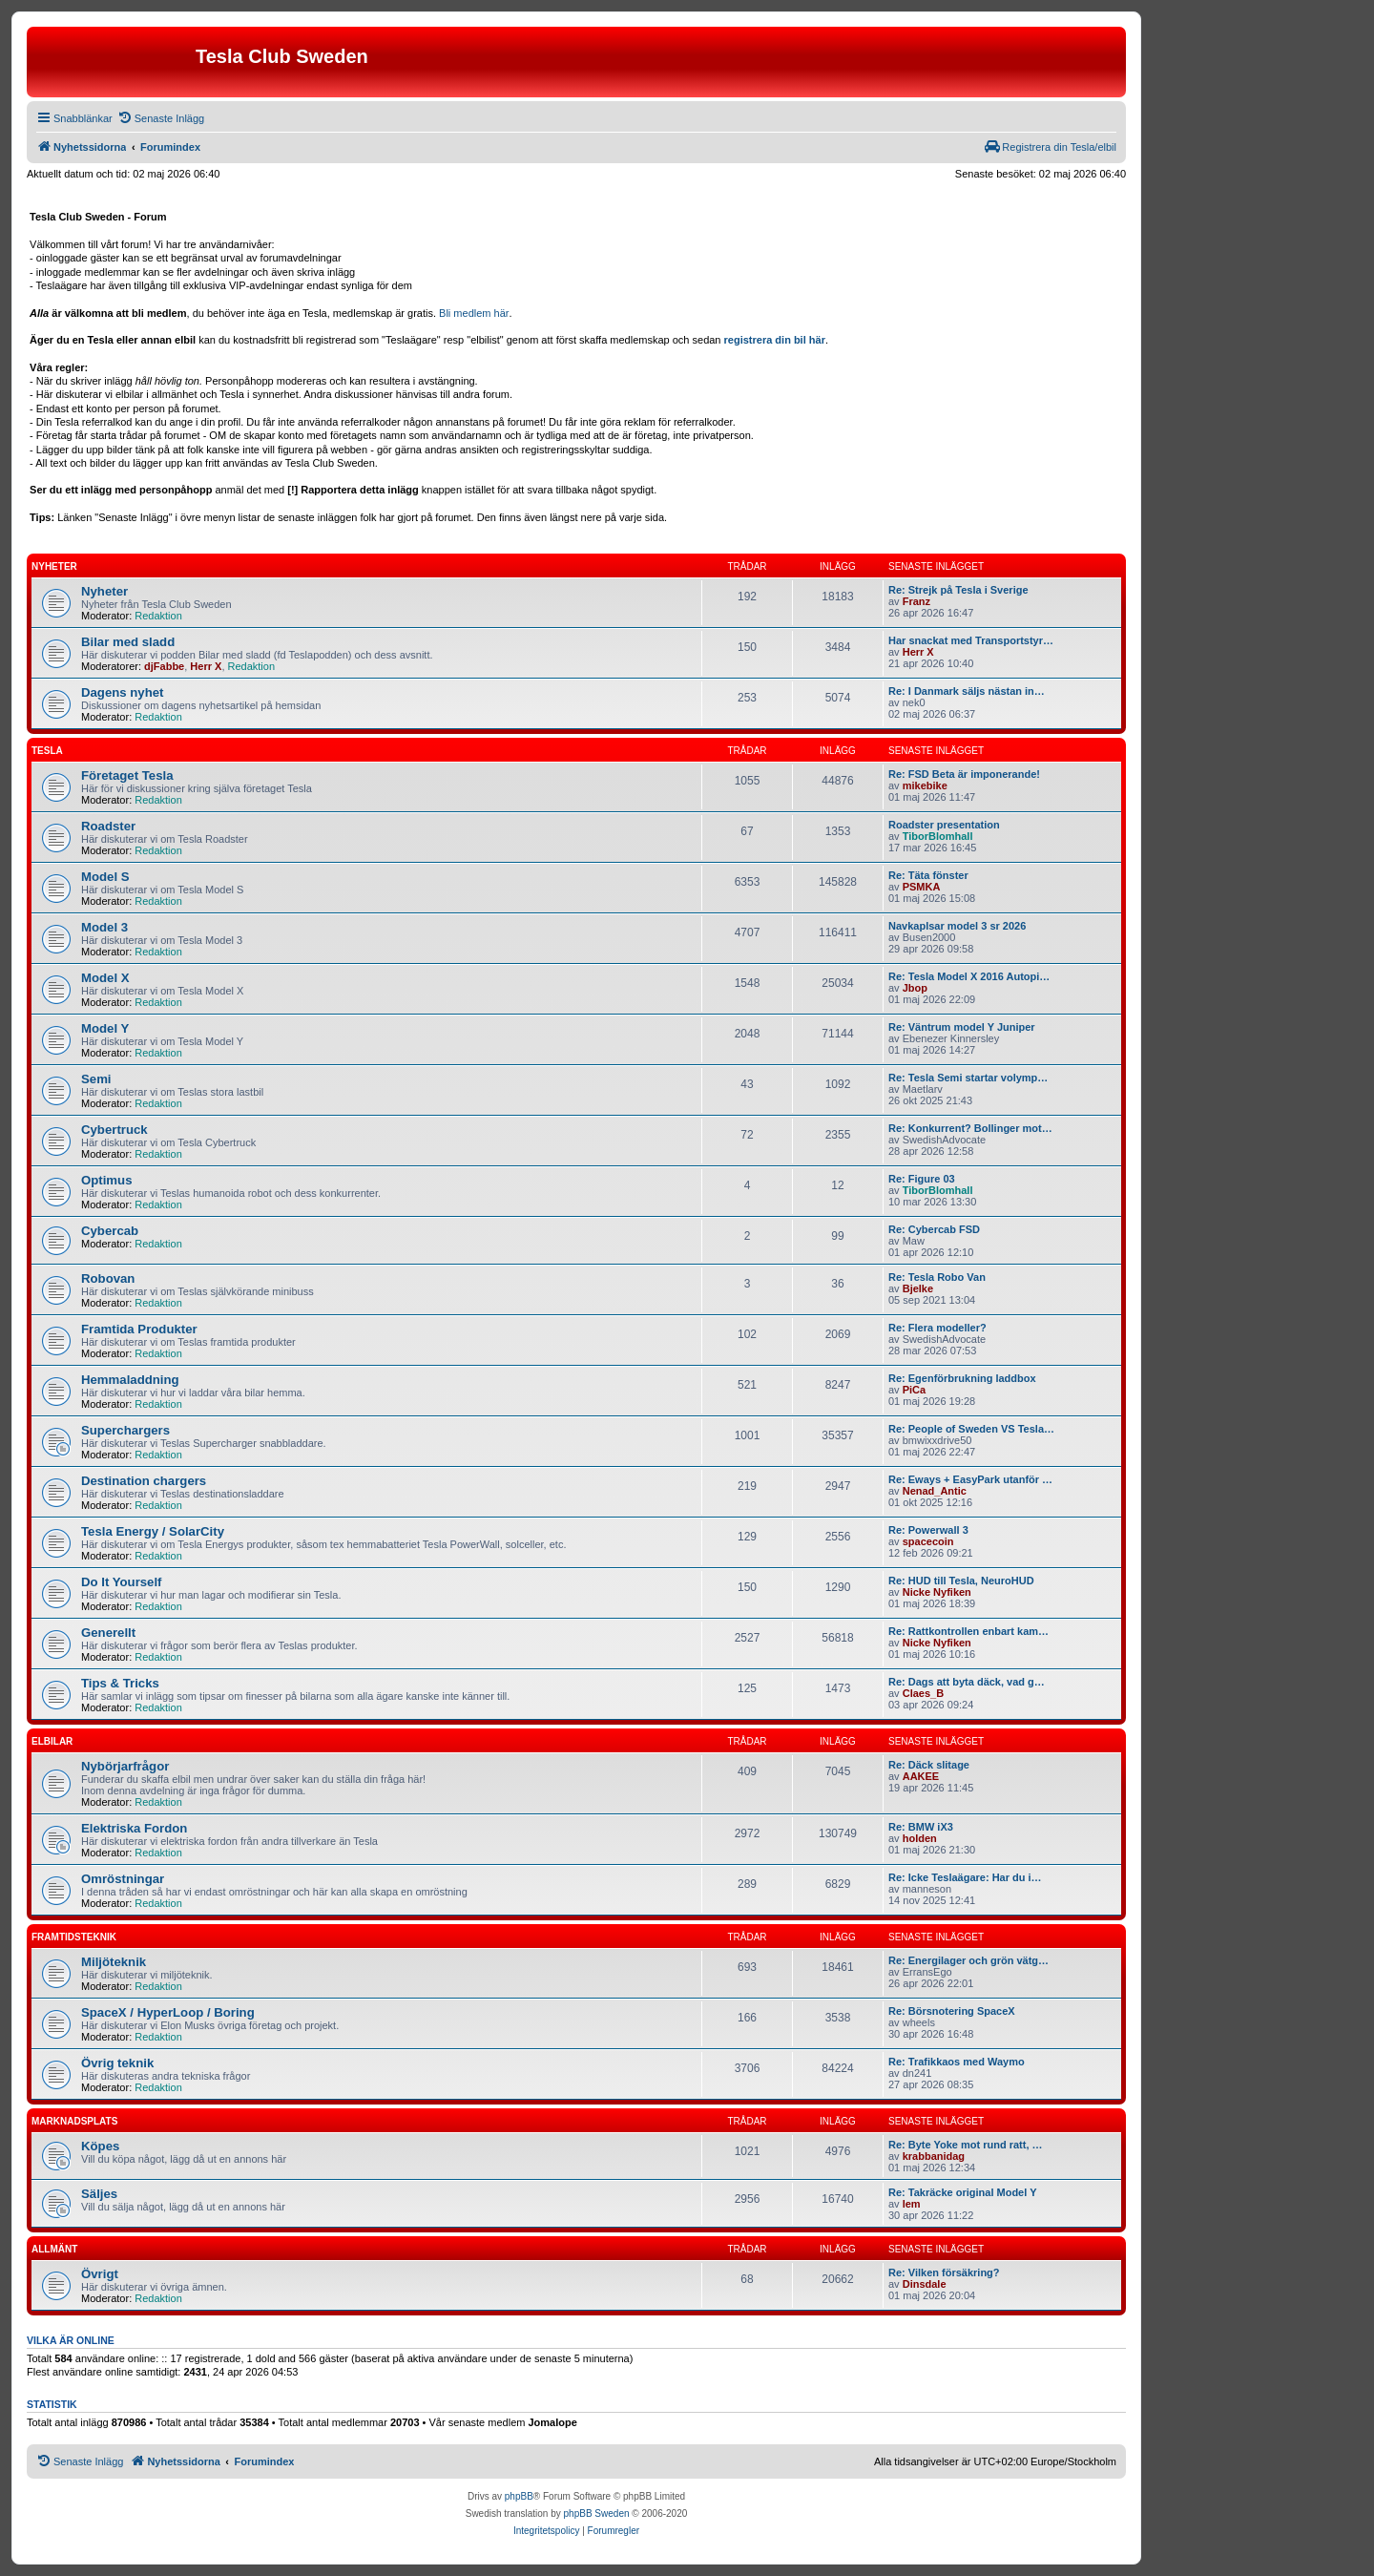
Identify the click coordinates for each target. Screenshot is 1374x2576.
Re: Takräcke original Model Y (962, 2192)
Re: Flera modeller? (937, 1327)
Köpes (100, 2146)
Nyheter (54, 566)
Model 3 (104, 927)
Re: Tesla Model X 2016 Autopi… (969, 976)
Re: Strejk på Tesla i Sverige (958, 590)
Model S (105, 876)
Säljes (99, 2194)
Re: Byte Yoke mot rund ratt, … (965, 2144)
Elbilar (52, 1741)
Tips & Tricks (120, 1683)
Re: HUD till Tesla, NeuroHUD (961, 1580)
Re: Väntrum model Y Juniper (961, 1027)
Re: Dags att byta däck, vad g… (966, 1681)
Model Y (105, 1028)
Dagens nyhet (122, 692)
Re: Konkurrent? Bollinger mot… (970, 1128)
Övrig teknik (117, 2063)
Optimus (106, 1180)
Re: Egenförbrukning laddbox (962, 1378)
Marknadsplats (74, 2121)
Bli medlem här (474, 313)
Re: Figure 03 (921, 1178)
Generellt (108, 1632)
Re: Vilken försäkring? (944, 2272)
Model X (105, 978)
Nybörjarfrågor (125, 1766)
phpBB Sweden (597, 2513)
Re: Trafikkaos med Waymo (956, 2061)
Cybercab (109, 1231)
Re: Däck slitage (928, 1764)
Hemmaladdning (130, 1379)
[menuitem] (160, 118)
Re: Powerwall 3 (928, 1530)
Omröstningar (122, 1879)
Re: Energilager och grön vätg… (968, 1960)
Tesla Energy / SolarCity (152, 1531)
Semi (96, 1079)
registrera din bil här (774, 340)
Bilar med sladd (128, 642)
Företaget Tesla (127, 775)
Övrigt (99, 2274)
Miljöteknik (113, 1962)
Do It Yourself (121, 1582)
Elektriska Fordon (134, 1828)
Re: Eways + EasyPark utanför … (970, 1479)
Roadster (108, 826)
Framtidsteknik (73, 1937)
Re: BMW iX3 (920, 1827)
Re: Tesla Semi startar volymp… (968, 1077)
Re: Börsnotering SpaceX (951, 2011)
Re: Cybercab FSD (934, 1229)
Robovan (108, 1278)
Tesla (47, 750)
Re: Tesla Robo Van (937, 1277)
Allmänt (54, 2249)
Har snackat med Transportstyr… (970, 640)
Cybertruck (114, 1129)
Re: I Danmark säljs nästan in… (966, 691)
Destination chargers (143, 1481)
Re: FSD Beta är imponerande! (964, 774)
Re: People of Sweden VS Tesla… (971, 1429)
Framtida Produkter (139, 1329)
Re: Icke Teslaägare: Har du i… (965, 1877)
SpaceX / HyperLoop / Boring (168, 2012)
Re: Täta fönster (928, 875)
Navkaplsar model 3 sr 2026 (957, 926)
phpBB (519, 2496)
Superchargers (125, 1430)
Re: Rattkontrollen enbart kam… (968, 1631)
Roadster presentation (944, 824)
